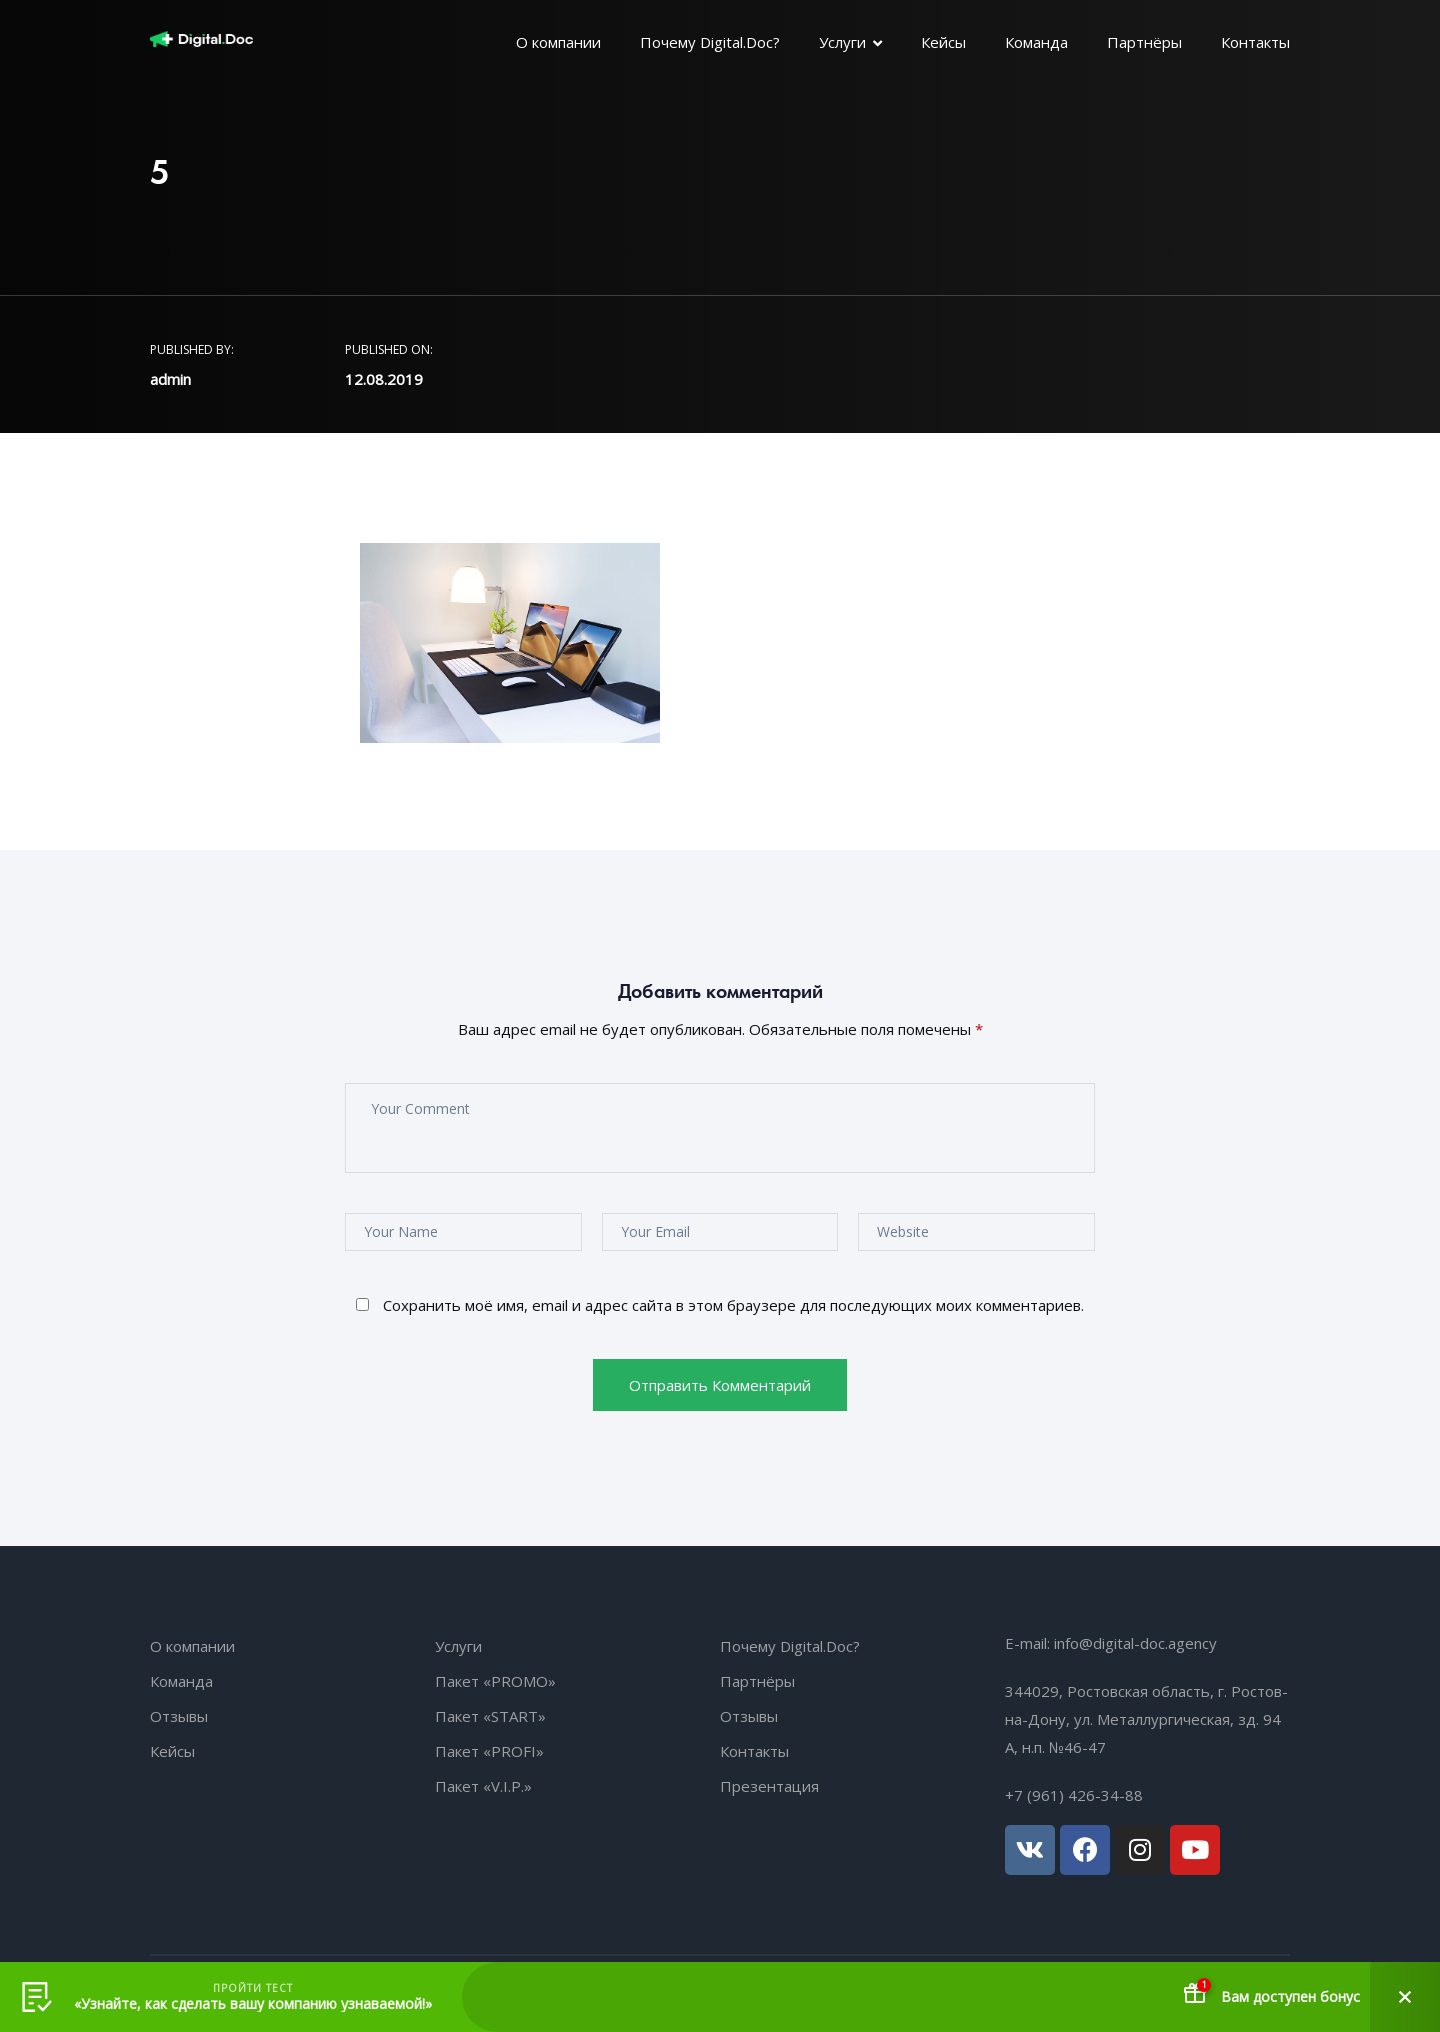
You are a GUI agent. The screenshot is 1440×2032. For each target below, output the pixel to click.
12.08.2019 (384, 379)
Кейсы (943, 42)
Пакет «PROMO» (495, 1681)
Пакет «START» (490, 1716)
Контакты (1255, 42)
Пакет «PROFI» (489, 1751)
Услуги (842, 42)
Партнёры (1144, 42)
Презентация (769, 1786)
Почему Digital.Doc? (710, 42)
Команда (1036, 42)
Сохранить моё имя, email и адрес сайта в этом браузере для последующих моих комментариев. (733, 1305)
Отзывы (179, 1716)
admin (170, 379)
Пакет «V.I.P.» (483, 1786)
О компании (558, 42)
